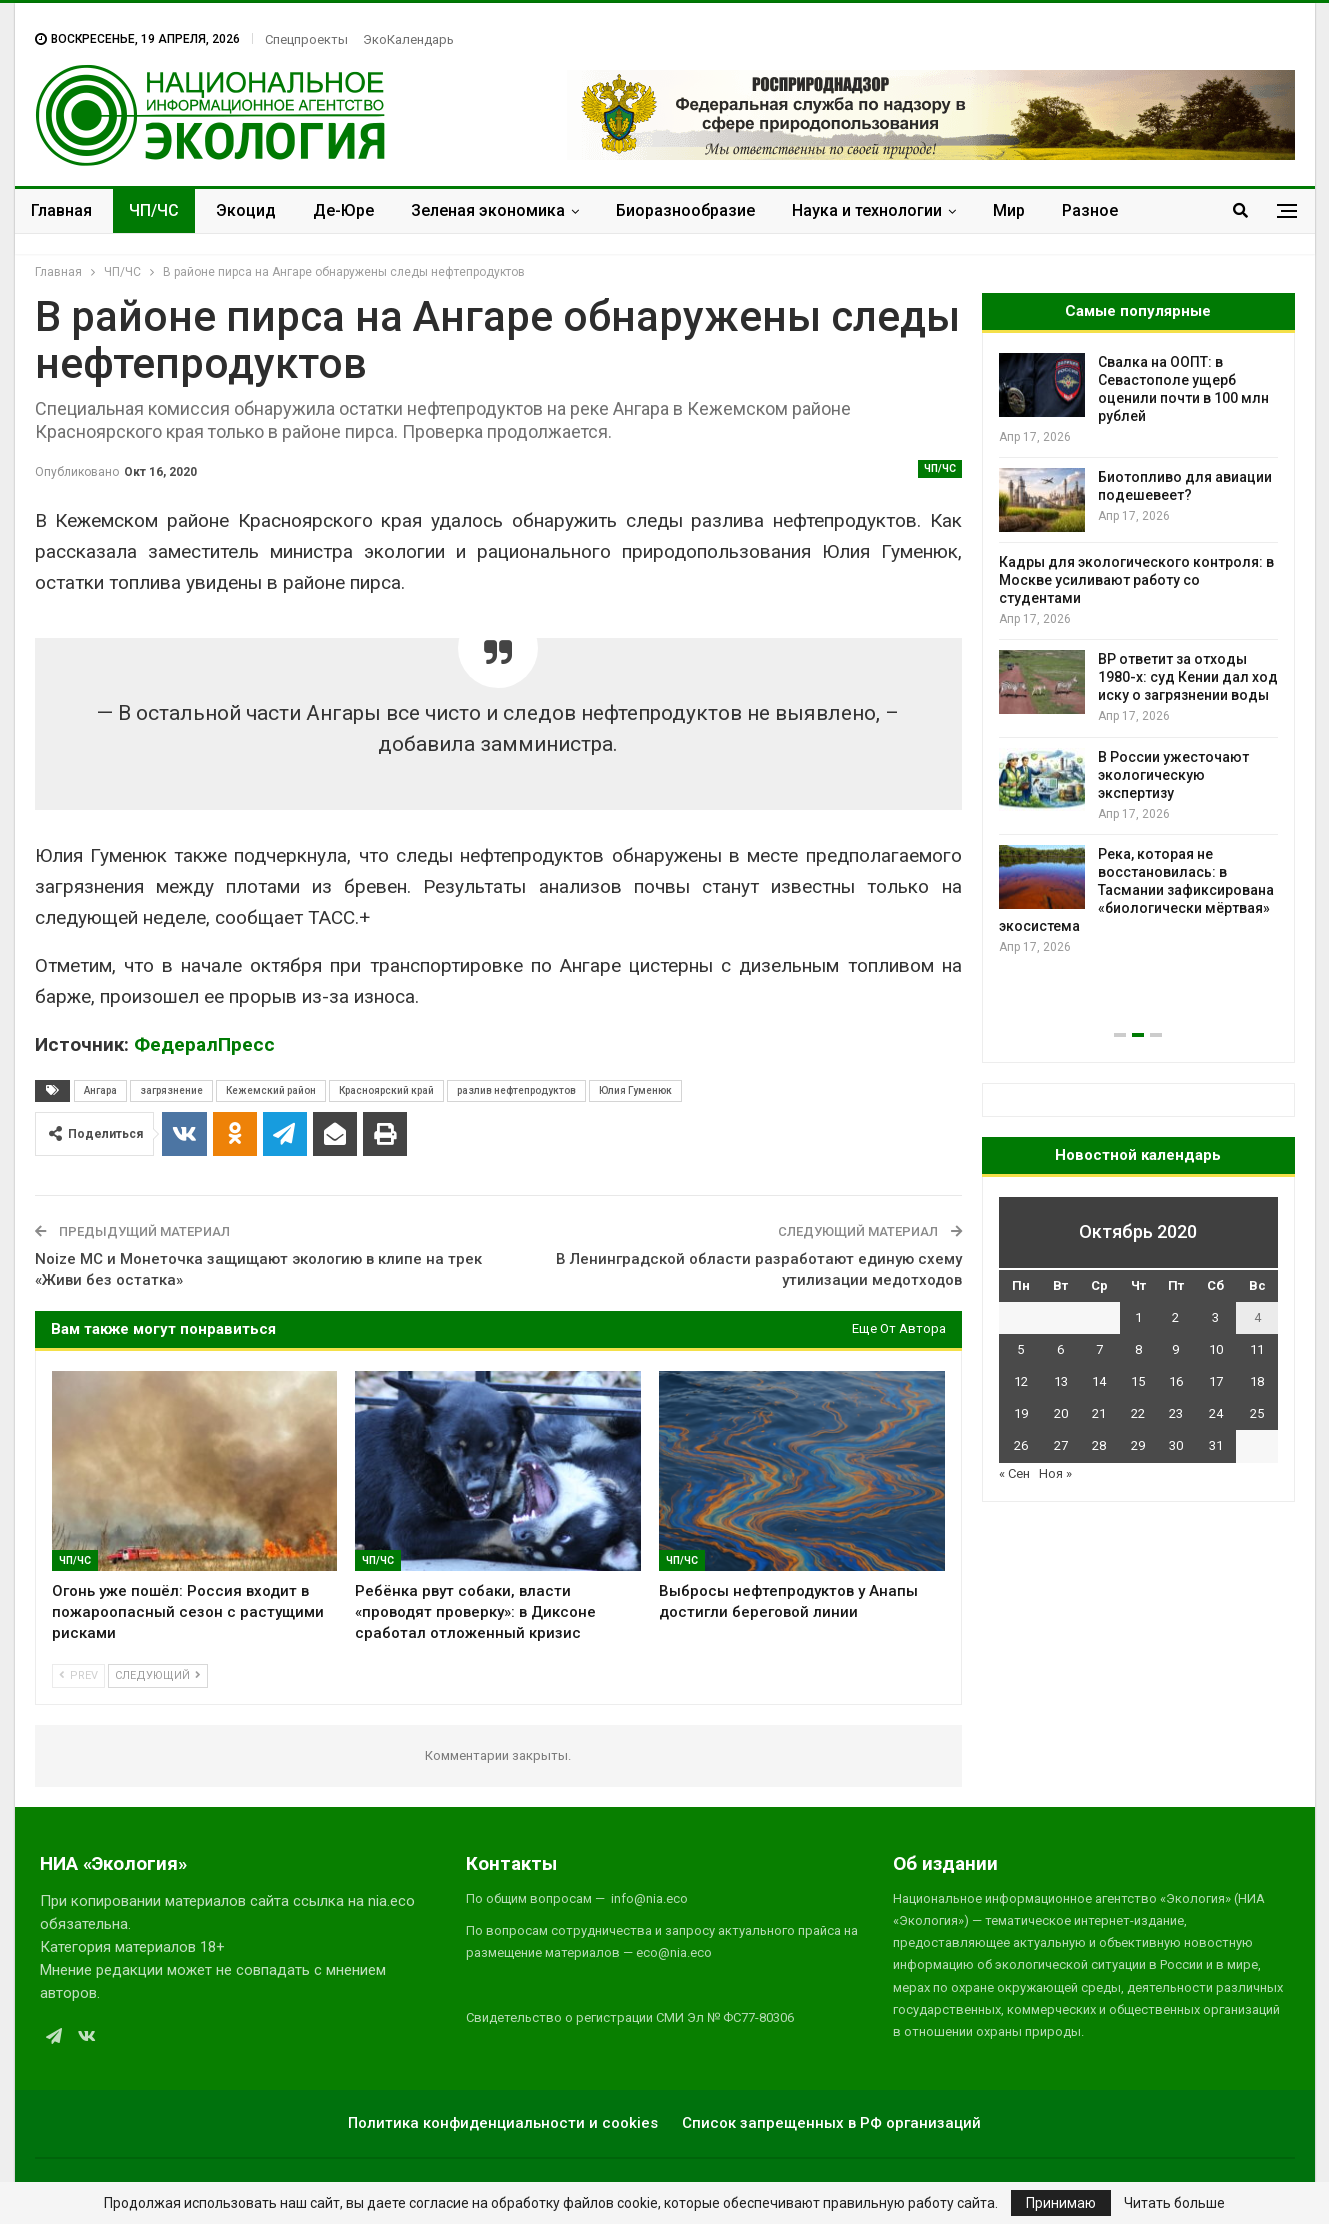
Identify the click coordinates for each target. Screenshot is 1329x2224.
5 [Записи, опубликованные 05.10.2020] (1020, 1349)
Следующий (158, 1675)
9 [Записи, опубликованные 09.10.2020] (1175, 1349)
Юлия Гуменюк (635, 1090)
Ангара (100, 1090)
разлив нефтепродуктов (516, 1090)
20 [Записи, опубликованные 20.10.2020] (1061, 1413)
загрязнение (171, 1090)
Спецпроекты (306, 39)
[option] (1138, 655)
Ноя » (1055, 1473)
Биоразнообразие (685, 210)
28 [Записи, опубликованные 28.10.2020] (1099, 1445)
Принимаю (1061, 2203)
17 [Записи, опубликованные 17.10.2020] (1216, 1381)
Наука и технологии (867, 210)
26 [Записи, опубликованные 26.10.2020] (1021, 1445)
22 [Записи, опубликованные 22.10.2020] (1138, 1413)
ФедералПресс (204, 1044)
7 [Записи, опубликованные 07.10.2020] (1099, 1349)
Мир (1009, 210)
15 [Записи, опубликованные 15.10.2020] (1138, 1381)
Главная (61, 210)
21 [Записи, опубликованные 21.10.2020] (1099, 1413)
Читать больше (1174, 2203)
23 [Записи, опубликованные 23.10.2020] (1176, 1413)
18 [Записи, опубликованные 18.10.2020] (1257, 1381)
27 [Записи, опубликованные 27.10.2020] (1061, 1445)
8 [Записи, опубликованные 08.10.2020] (1138, 1349)
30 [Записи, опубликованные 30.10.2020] (1176, 1445)
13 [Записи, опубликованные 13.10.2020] (1061, 1381)
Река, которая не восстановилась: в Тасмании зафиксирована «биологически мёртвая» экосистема (1136, 890)
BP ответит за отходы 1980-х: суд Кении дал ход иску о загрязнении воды (1188, 677)
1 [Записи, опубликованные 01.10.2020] (1138, 1317)
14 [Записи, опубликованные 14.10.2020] (1099, 1381)
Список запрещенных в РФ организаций (831, 2123)
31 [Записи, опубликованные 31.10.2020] (1216, 1445)
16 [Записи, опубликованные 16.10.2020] (1176, 1381)
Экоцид (246, 210)
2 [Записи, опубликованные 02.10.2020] (1175, 1317)
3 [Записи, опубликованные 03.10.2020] (1215, 1317)
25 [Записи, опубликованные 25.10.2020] (1257, 1413)
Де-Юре (343, 210)
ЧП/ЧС (154, 210)
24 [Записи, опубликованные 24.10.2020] (1216, 1413)
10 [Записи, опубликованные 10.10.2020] (1216, 1349)
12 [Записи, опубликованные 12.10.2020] (1021, 1381)
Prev (78, 1675)
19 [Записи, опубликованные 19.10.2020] (1021, 1413)
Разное (1090, 210)
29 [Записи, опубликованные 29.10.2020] (1138, 1445)
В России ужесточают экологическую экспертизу (1173, 775)
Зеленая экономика (488, 210)
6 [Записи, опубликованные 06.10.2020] (1060, 1349)
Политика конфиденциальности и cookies (503, 2123)
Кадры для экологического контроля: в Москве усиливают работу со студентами (1136, 580)
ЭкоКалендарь (408, 39)
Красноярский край (386, 1090)
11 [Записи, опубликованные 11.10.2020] (1257, 1349)
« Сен (1014, 1473)
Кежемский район (271, 1090)
